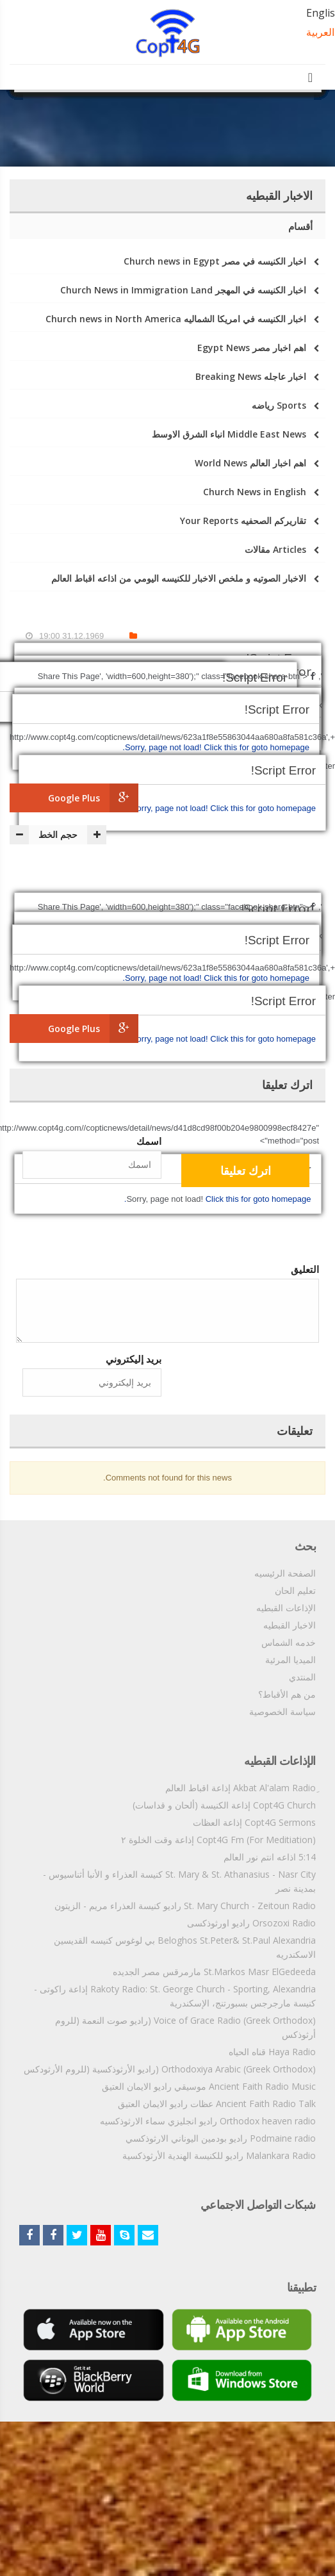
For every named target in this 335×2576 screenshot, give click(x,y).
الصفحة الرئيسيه (285, 1573)
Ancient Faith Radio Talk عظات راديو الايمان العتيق (217, 2103)
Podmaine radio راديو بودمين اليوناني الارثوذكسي (221, 2138)
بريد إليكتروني (133, 1358)
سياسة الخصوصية (282, 1711)
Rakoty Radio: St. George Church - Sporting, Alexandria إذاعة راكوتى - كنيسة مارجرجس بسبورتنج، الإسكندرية (175, 1996)
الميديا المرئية (290, 1659)
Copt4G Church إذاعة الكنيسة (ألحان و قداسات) (224, 1805)
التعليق (305, 1269)
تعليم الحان (295, 1590)
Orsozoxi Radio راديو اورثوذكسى (251, 1923)
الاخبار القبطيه (289, 1625)
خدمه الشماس (288, 1642)
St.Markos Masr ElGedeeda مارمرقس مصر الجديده (214, 1971)
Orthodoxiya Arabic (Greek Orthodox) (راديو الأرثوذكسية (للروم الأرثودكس (170, 2069)
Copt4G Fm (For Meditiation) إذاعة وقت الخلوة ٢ (218, 1840)
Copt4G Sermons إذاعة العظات (254, 1822)
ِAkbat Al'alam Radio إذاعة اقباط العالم (240, 1788)
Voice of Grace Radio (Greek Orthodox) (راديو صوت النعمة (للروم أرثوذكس (185, 2027)
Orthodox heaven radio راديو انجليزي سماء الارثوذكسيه (208, 2121)
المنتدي (302, 1677)
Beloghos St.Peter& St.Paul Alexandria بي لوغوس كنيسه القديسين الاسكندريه (185, 1947)
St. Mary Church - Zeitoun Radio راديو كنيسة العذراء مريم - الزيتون (185, 1905)
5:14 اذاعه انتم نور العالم (270, 1857)
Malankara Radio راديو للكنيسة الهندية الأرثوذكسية (219, 2155)
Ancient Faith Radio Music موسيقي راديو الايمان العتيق (209, 2086)
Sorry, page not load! (170, 808)
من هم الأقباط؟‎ (287, 1694)
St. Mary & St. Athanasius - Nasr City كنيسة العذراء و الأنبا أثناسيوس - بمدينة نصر (179, 1881)
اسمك (148, 1141)
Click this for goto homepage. (222, 808)
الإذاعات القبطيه (286, 1608)
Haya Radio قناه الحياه (272, 2052)
